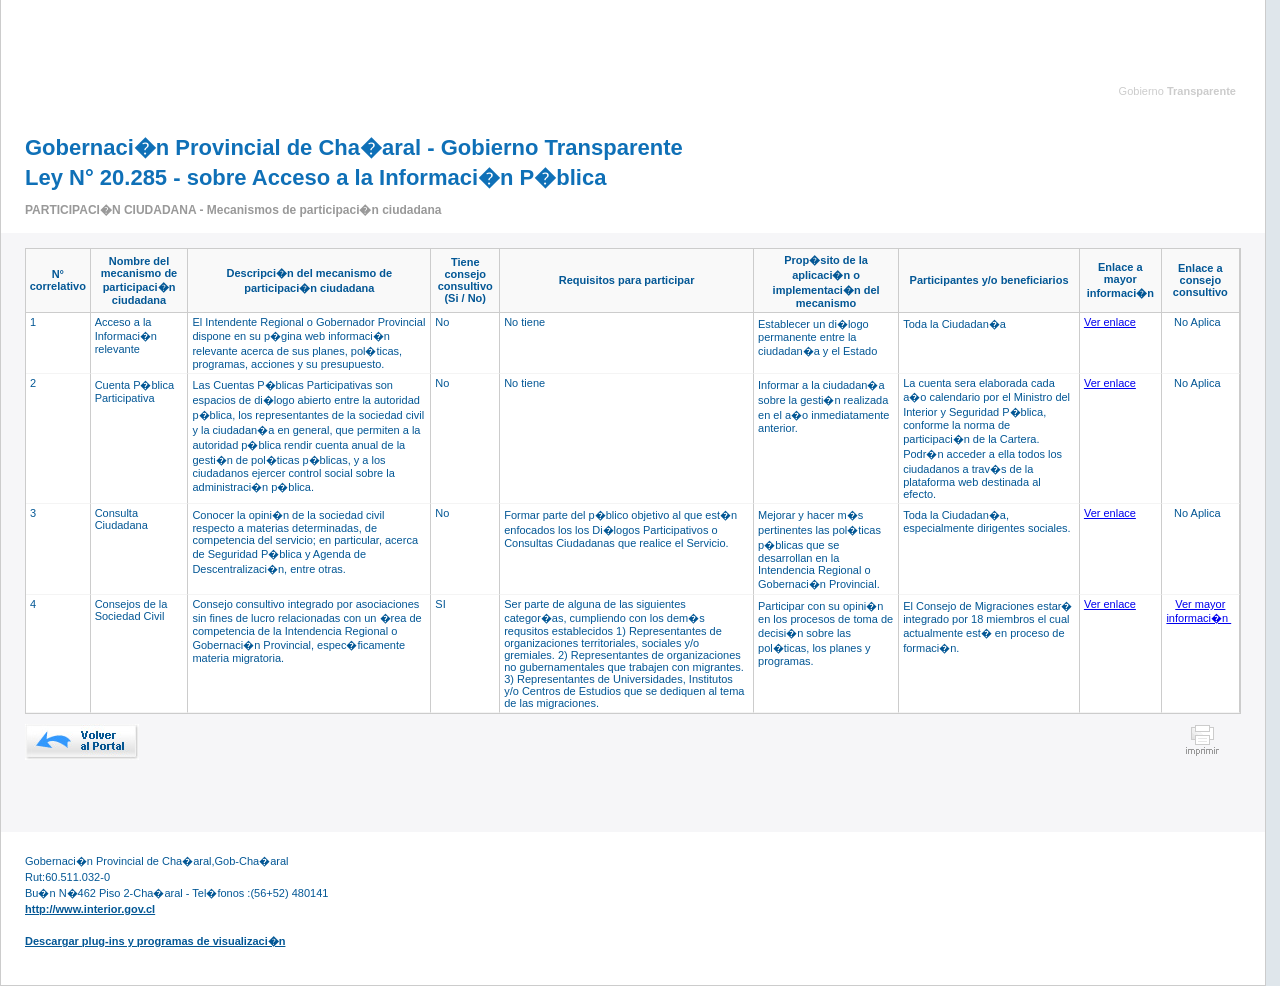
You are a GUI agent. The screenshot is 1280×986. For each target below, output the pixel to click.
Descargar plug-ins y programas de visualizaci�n (155, 941)
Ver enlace (1110, 322)
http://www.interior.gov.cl (90, 909)
